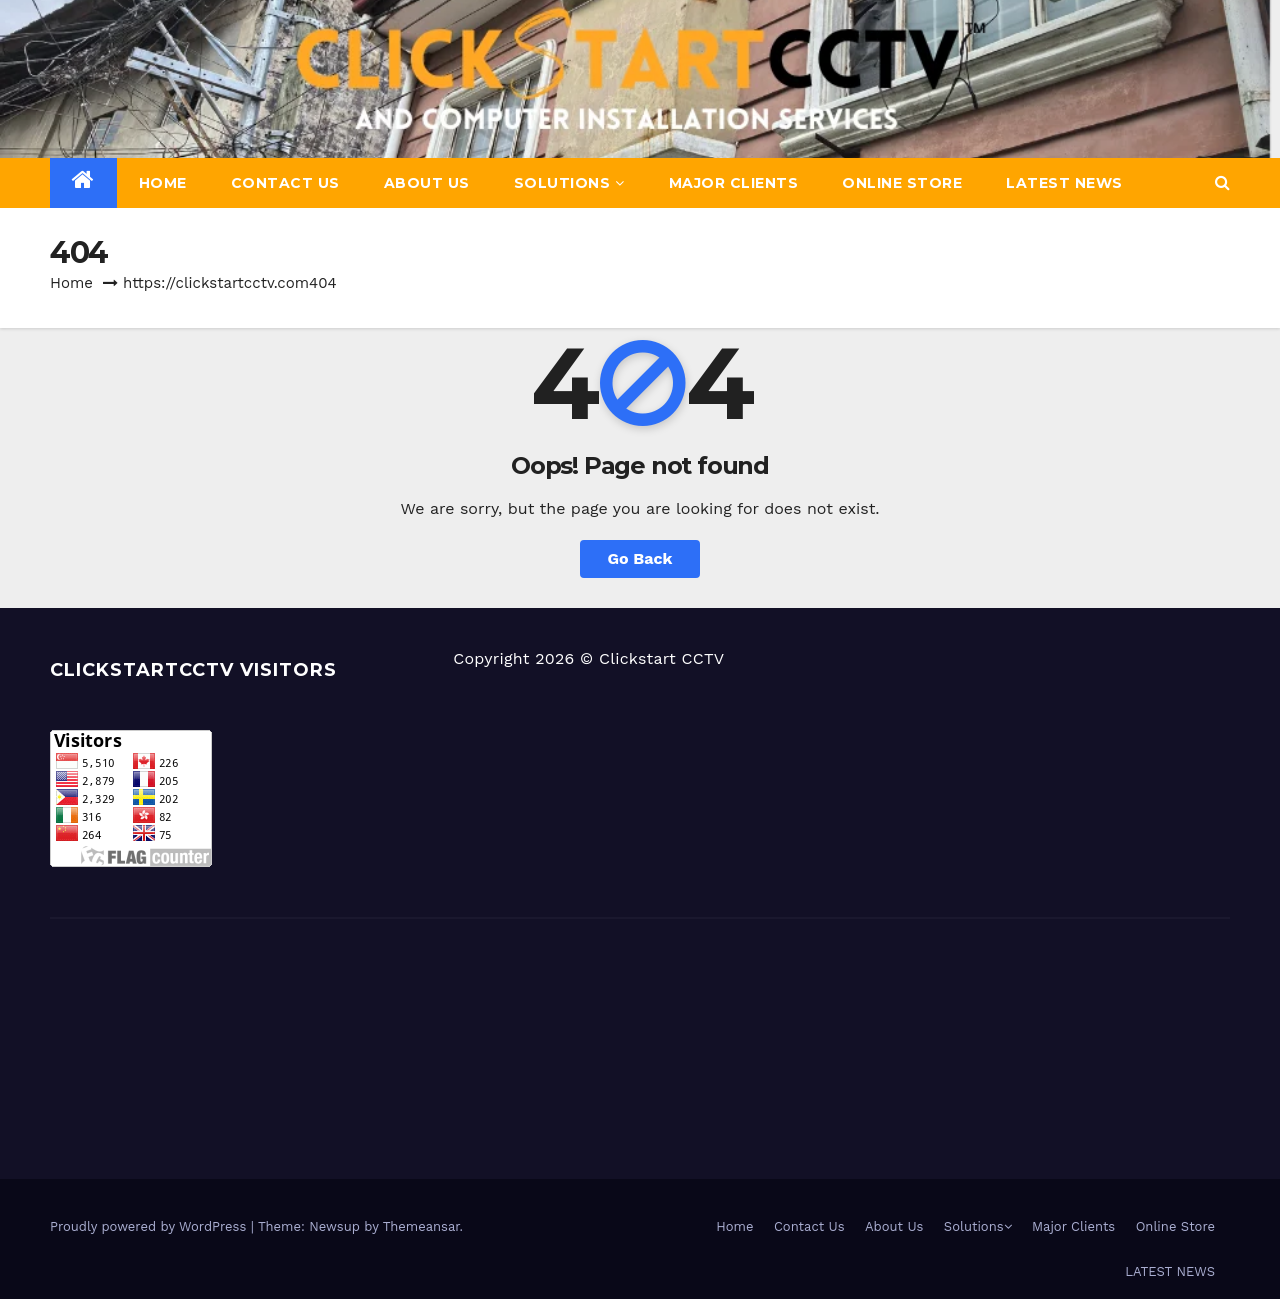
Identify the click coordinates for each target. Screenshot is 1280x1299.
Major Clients (734, 183)
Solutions (569, 183)
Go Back (640, 558)
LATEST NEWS (1064, 183)
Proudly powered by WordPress (150, 1226)
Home (163, 183)
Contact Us (285, 183)
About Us (427, 183)
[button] (1222, 182)
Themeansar (421, 1226)
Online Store (902, 183)
